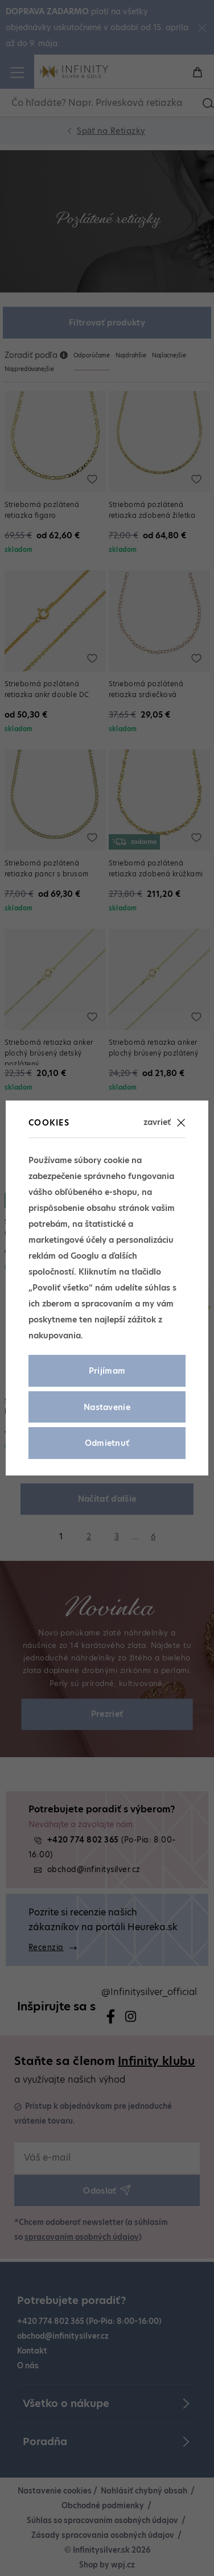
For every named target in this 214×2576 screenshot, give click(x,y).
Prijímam (107, 1370)
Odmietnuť (107, 1443)
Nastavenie (107, 1407)
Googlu (85, 1256)
